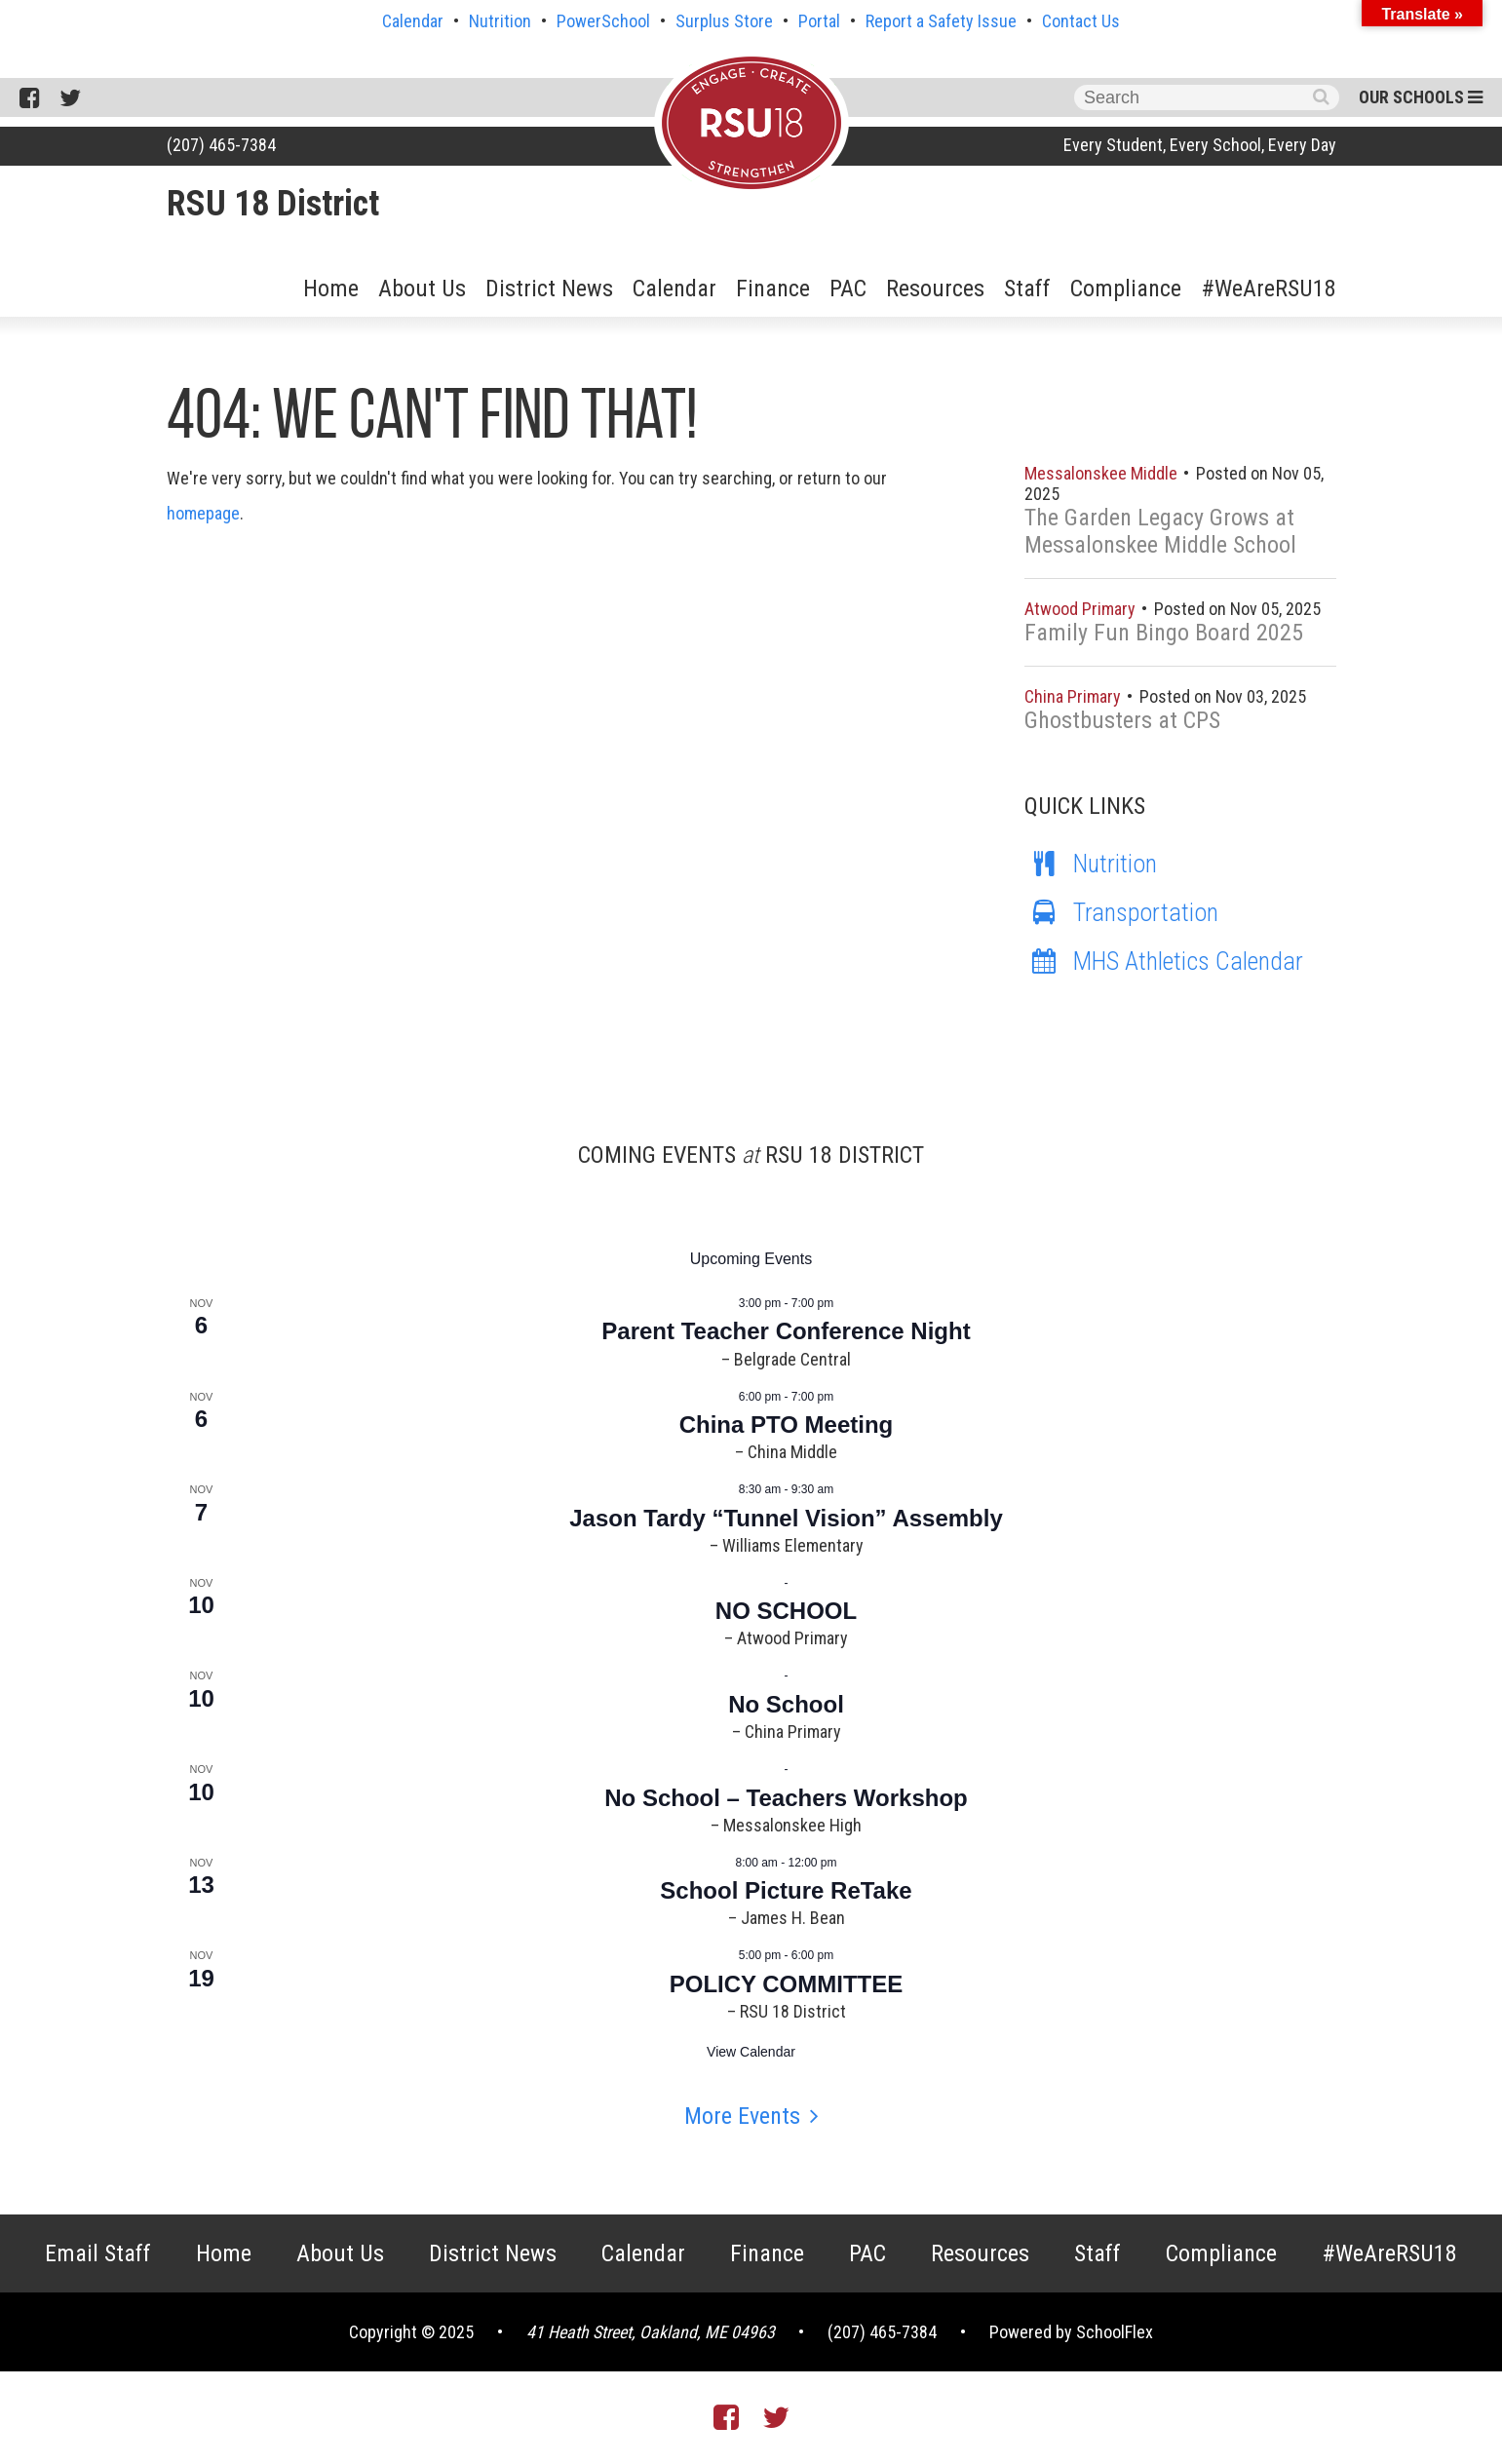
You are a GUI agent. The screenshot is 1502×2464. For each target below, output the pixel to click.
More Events (742, 2116)
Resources (935, 288)
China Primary (1074, 696)
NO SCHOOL (786, 1611)
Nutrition (500, 21)
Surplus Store (724, 21)
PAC (848, 288)
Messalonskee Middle (1102, 473)
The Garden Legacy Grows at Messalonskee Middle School (1160, 531)
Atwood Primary (1081, 608)
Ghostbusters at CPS (1122, 720)
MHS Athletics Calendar (1163, 961)
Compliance (1125, 288)
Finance (773, 288)
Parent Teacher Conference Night (785, 1331)
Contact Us (1081, 21)
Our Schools (1421, 97)
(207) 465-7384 (221, 145)
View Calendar (751, 2052)
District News (549, 288)
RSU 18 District (273, 203)
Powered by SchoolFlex (1071, 2332)
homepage (203, 513)
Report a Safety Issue (941, 21)
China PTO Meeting (786, 1424)
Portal (819, 21)
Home (331, 288)
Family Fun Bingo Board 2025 (1163, 632)
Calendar (412, 21)
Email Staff (98, 2253)
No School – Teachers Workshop (786, 1798)
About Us (422, 288)
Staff (1027, 288)
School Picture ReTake (785, 1890)
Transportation (1121, 912)
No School (786, 1704)
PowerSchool (603, 21)
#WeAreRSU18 (1268, 288)
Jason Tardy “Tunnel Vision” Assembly (786, 1518)
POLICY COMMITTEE (787, 1984)
